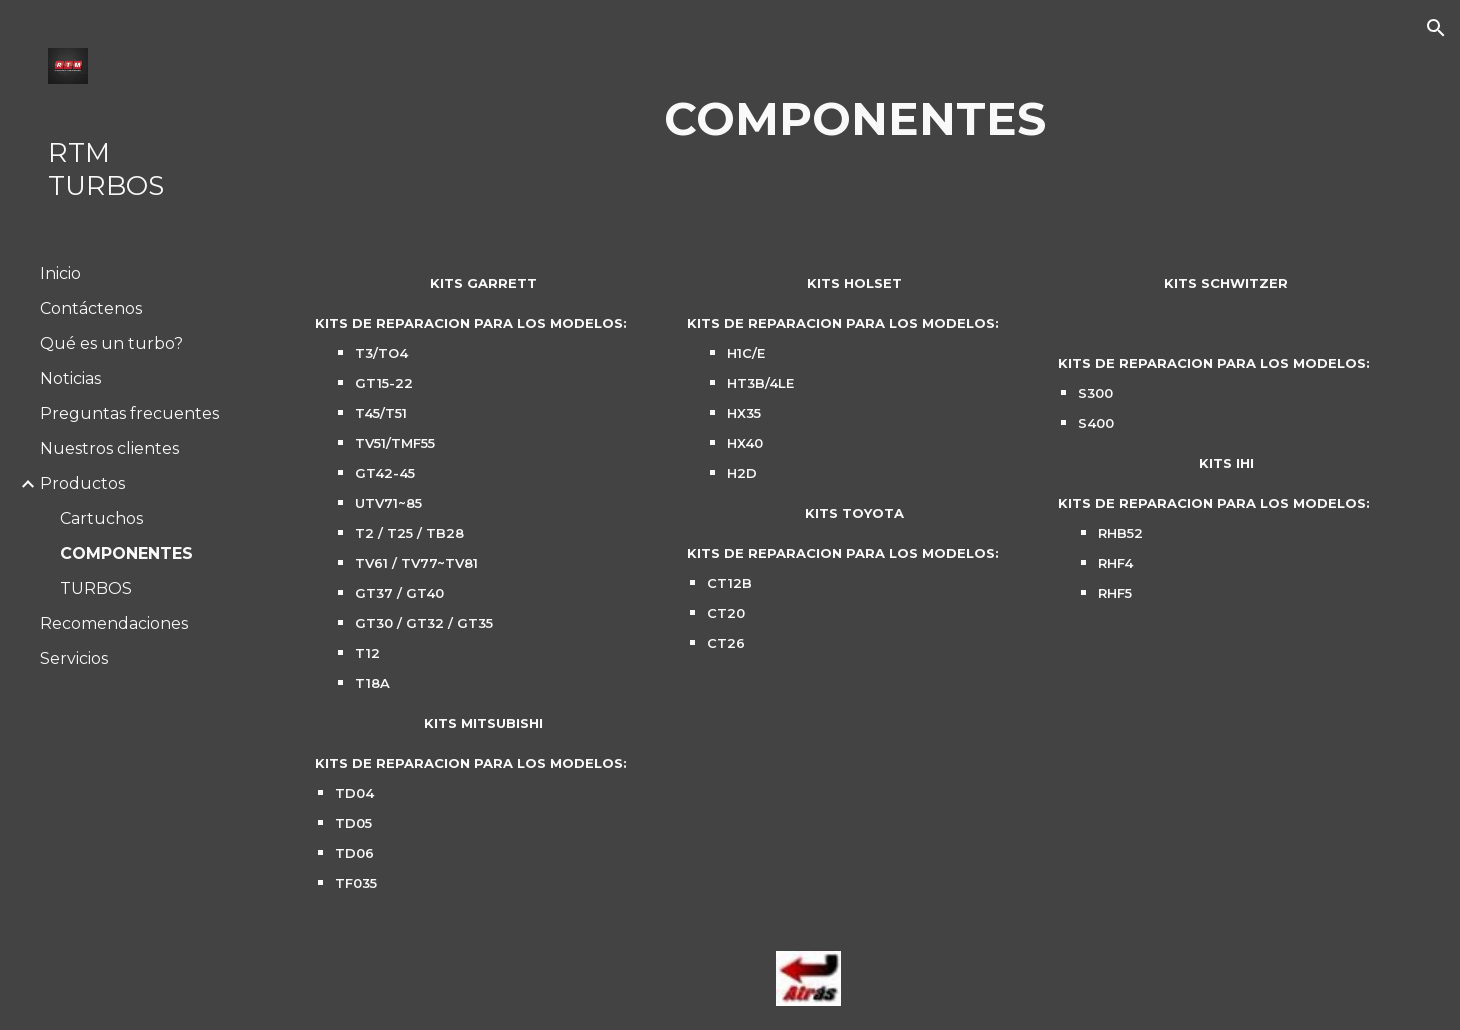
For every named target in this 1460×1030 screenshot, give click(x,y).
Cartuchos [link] (101, 518)
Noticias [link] (70, 378)
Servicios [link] (74, 658)
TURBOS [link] (96, 588)
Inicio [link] (60, 273)
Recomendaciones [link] (114, 623)
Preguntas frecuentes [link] (129, 413)
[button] (1436, 28)
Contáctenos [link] (91, 308)
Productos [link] (82, 483)
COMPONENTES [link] (126, 553)
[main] (855, 119)
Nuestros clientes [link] (109, 448)
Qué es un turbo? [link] (111, 343)
